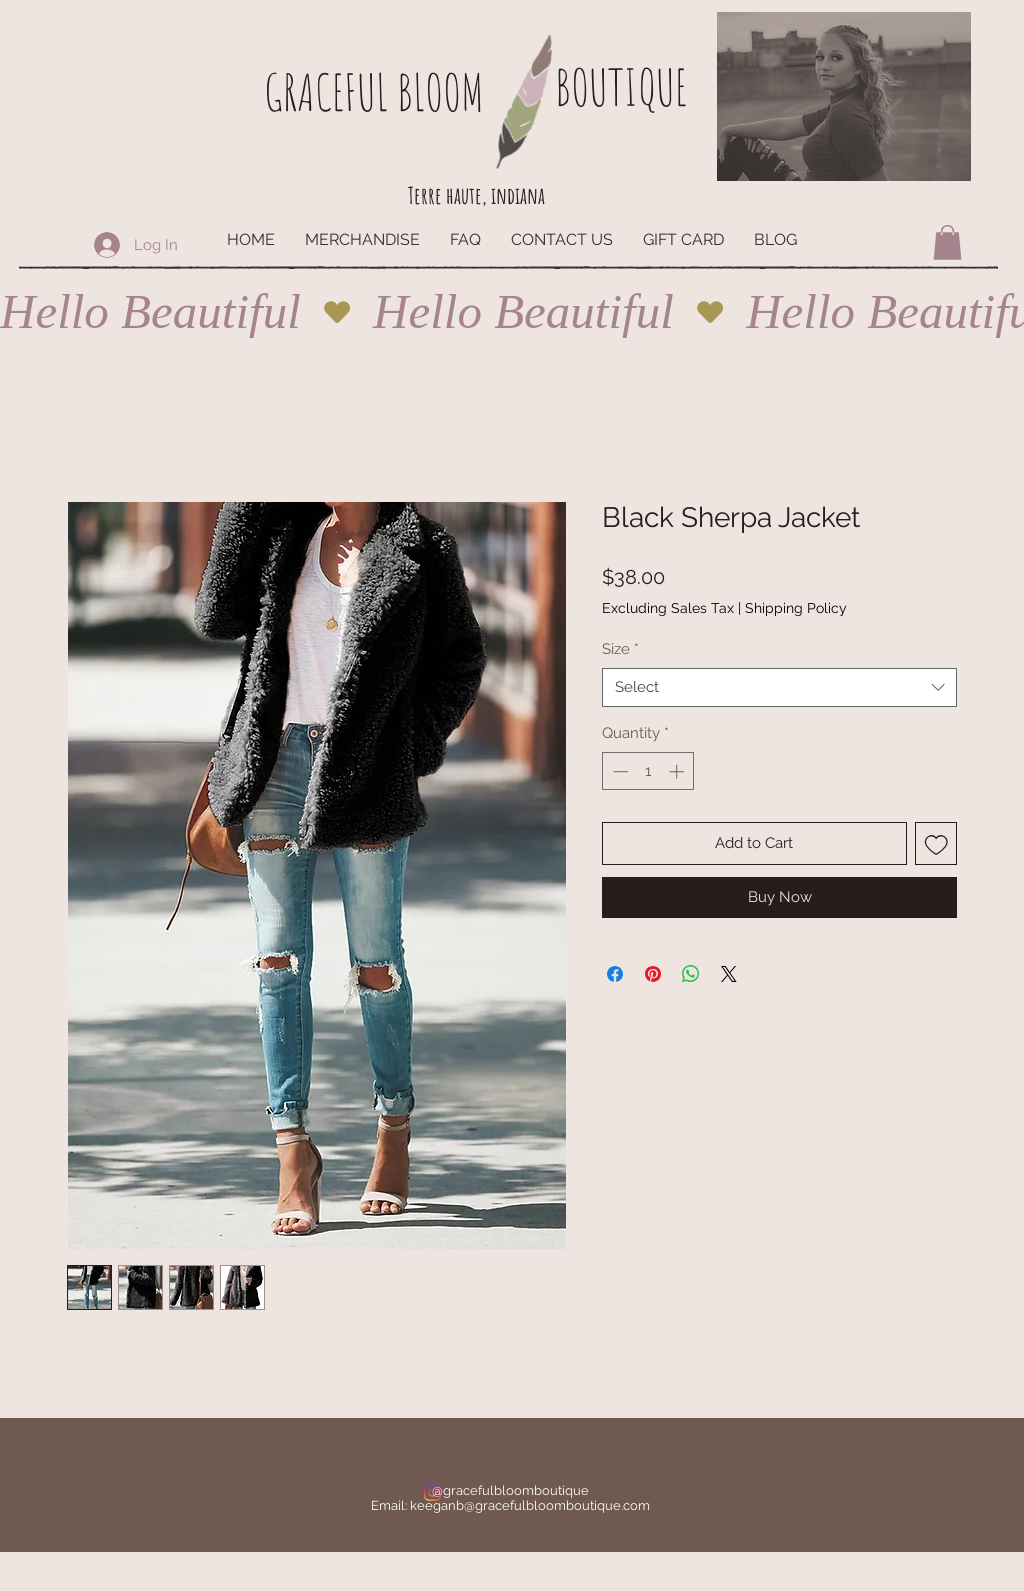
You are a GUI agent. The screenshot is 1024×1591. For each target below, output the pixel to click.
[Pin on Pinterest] (653, 974)
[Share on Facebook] (615, 974)
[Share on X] (729, 974)
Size (620, 649)
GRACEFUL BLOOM (374, 91)
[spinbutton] (648, 771)
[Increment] (678, 771)
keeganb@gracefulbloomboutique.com (530, 1505)
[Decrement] (618, 771)
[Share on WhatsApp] (691, 974)
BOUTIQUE (621, 86)
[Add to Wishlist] (936, 843)
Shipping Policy (796, 608)
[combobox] (779, 687)
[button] (947, 242)
